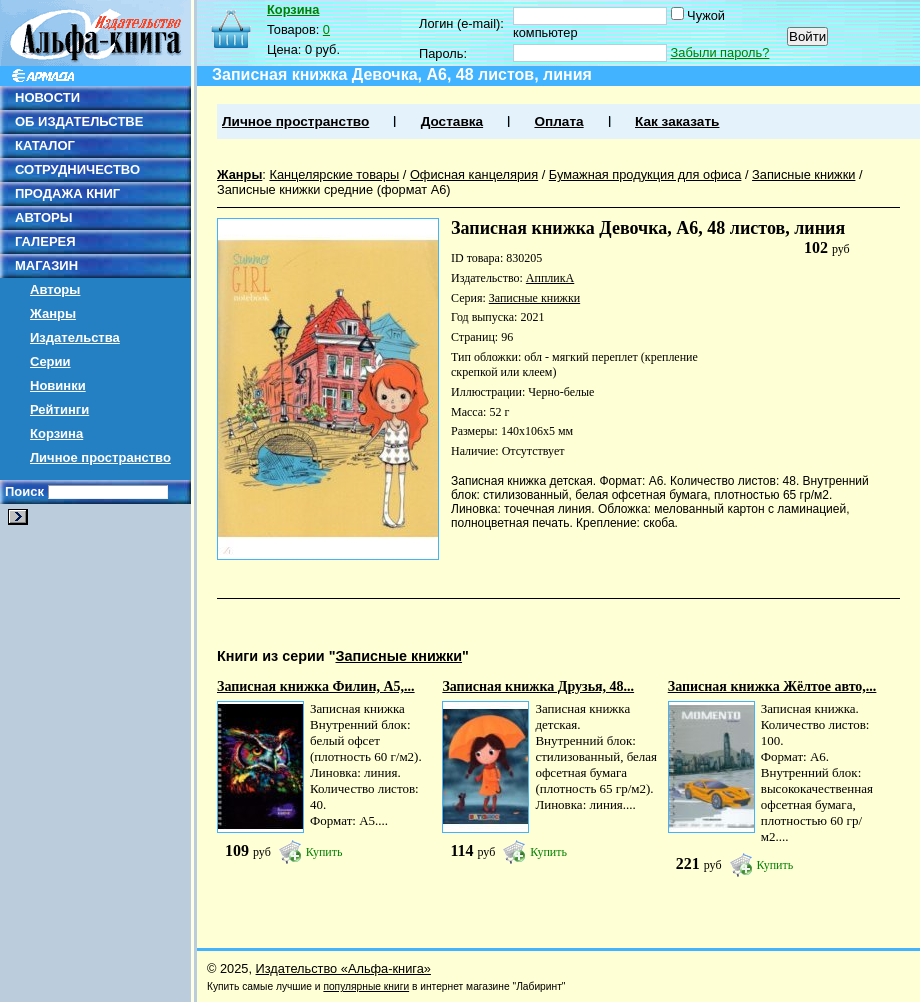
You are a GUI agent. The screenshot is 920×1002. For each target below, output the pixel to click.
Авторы (55, 289)
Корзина (56, 433)
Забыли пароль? (720, 52)
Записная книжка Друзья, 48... (538, 686)
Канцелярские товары (334, 174)
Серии (50, 361)
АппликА (550, 278)
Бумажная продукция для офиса (645, 174)
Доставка (452, 121)
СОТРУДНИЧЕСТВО (77, 169)
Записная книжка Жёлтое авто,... (772, 686)
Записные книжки (803, 174)
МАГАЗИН (46, 265)
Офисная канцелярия (474, 174)
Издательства (75, 337)
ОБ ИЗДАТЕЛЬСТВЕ (79, 121)
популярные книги (366, 986)
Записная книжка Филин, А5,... (316, 686)
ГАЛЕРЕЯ (45, 241)
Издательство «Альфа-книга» (343, 968)
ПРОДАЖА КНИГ (67, 193)
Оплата (558, 121)
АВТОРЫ (43, 217)
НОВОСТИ (47, 97)
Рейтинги (59, 409)
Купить (324, 852)
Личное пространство (100, 457)
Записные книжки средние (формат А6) (334, 189)
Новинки (58, 385)
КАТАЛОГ (45, 145)
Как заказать (677, 121)
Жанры (53, 313)
